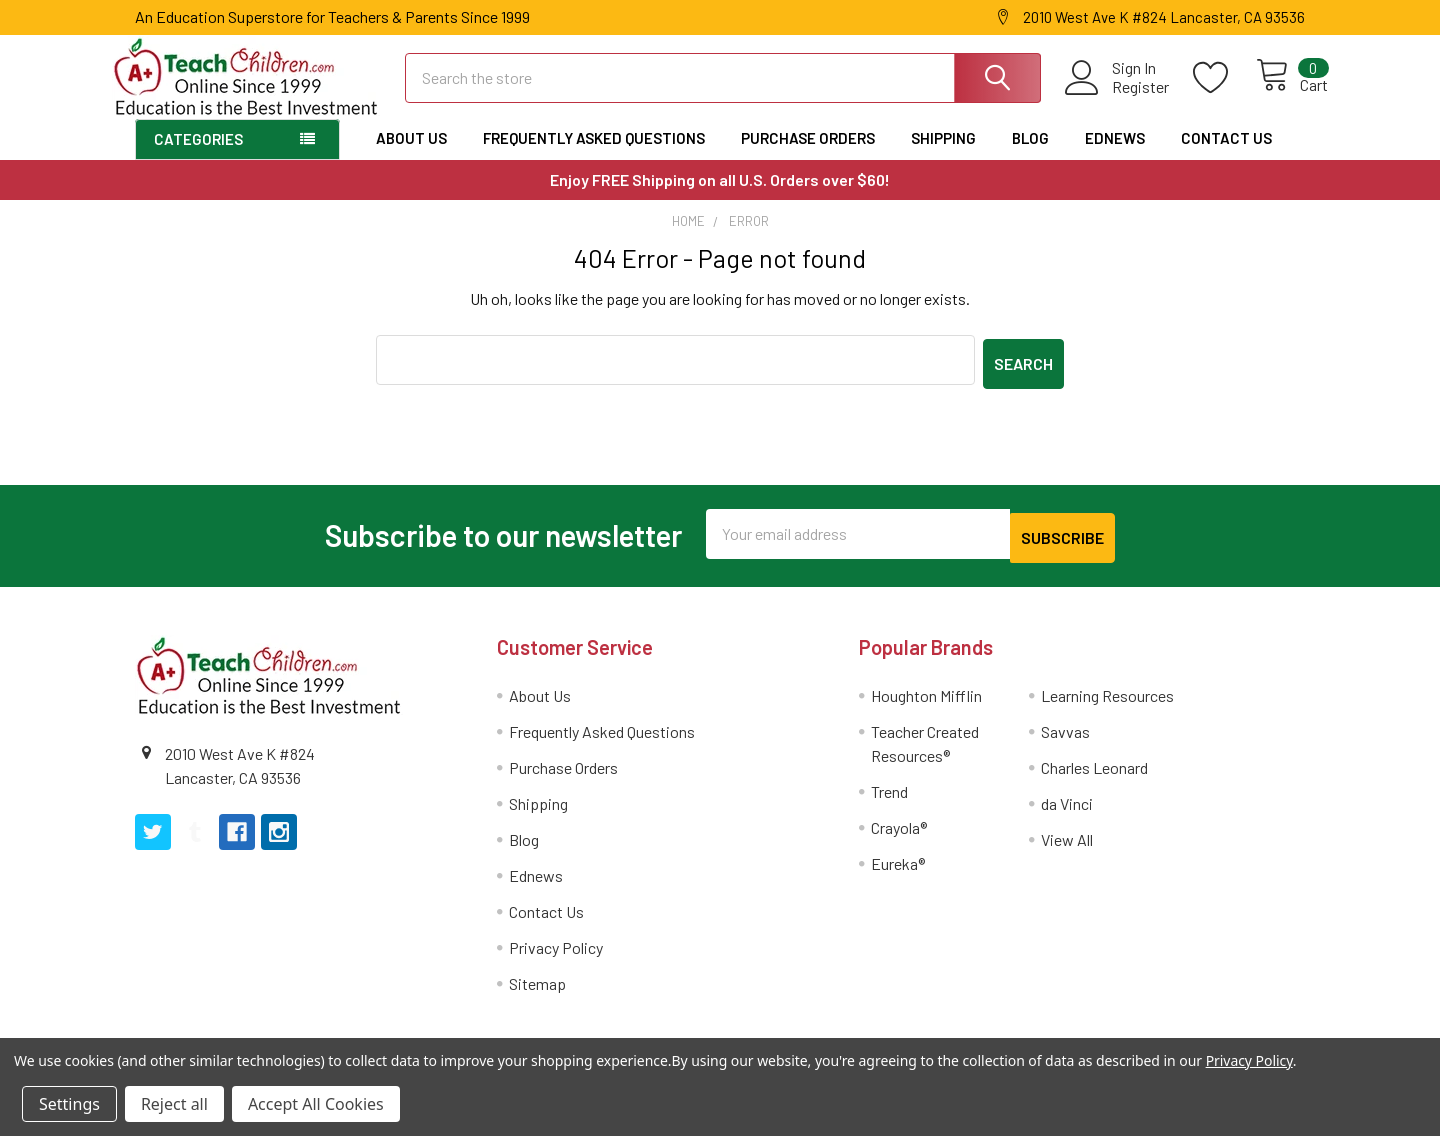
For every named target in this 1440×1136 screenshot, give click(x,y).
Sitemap (537, 992)
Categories (198, 157)
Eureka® (898, 872)
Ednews (1115, 156)
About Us (411, 156)
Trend (889, 800)
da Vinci (1067, 812)
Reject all (174, 1104)
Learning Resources (1107, 704)
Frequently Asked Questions (594, 156)
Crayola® (899, 836)
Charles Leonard (1094, 776)
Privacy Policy (556, 956)
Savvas (1065, 740)
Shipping (943, 156)
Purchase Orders (808, 156)
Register (1118, 98)
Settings (69, 1104)
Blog (1030, 156)
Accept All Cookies (316, 1104)
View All (1067, 848)
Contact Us (1226, 156)
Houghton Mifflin (926, 704)
